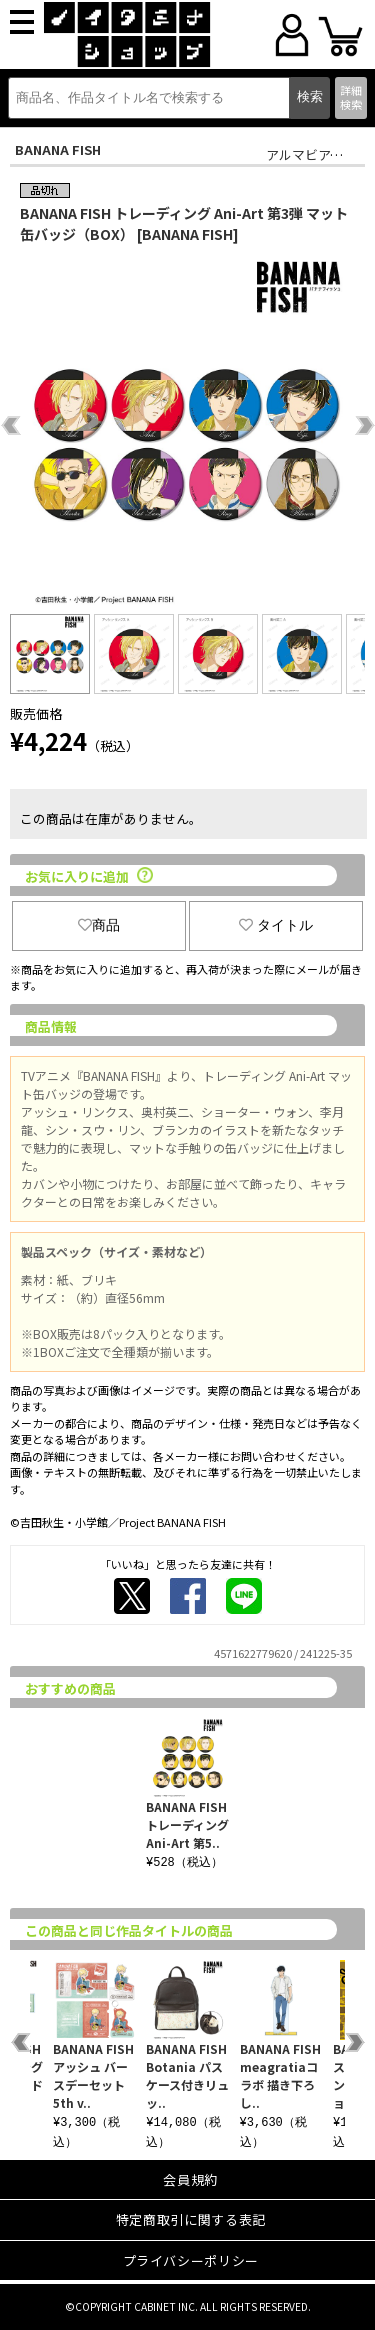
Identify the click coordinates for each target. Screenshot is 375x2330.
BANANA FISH (58, 149)
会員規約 (190, 2179)
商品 (99, 925)
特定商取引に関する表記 (191, 2219)
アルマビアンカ (311, 154)
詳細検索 (351, 96)
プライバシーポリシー (191, 2260)
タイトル (276, 925)
